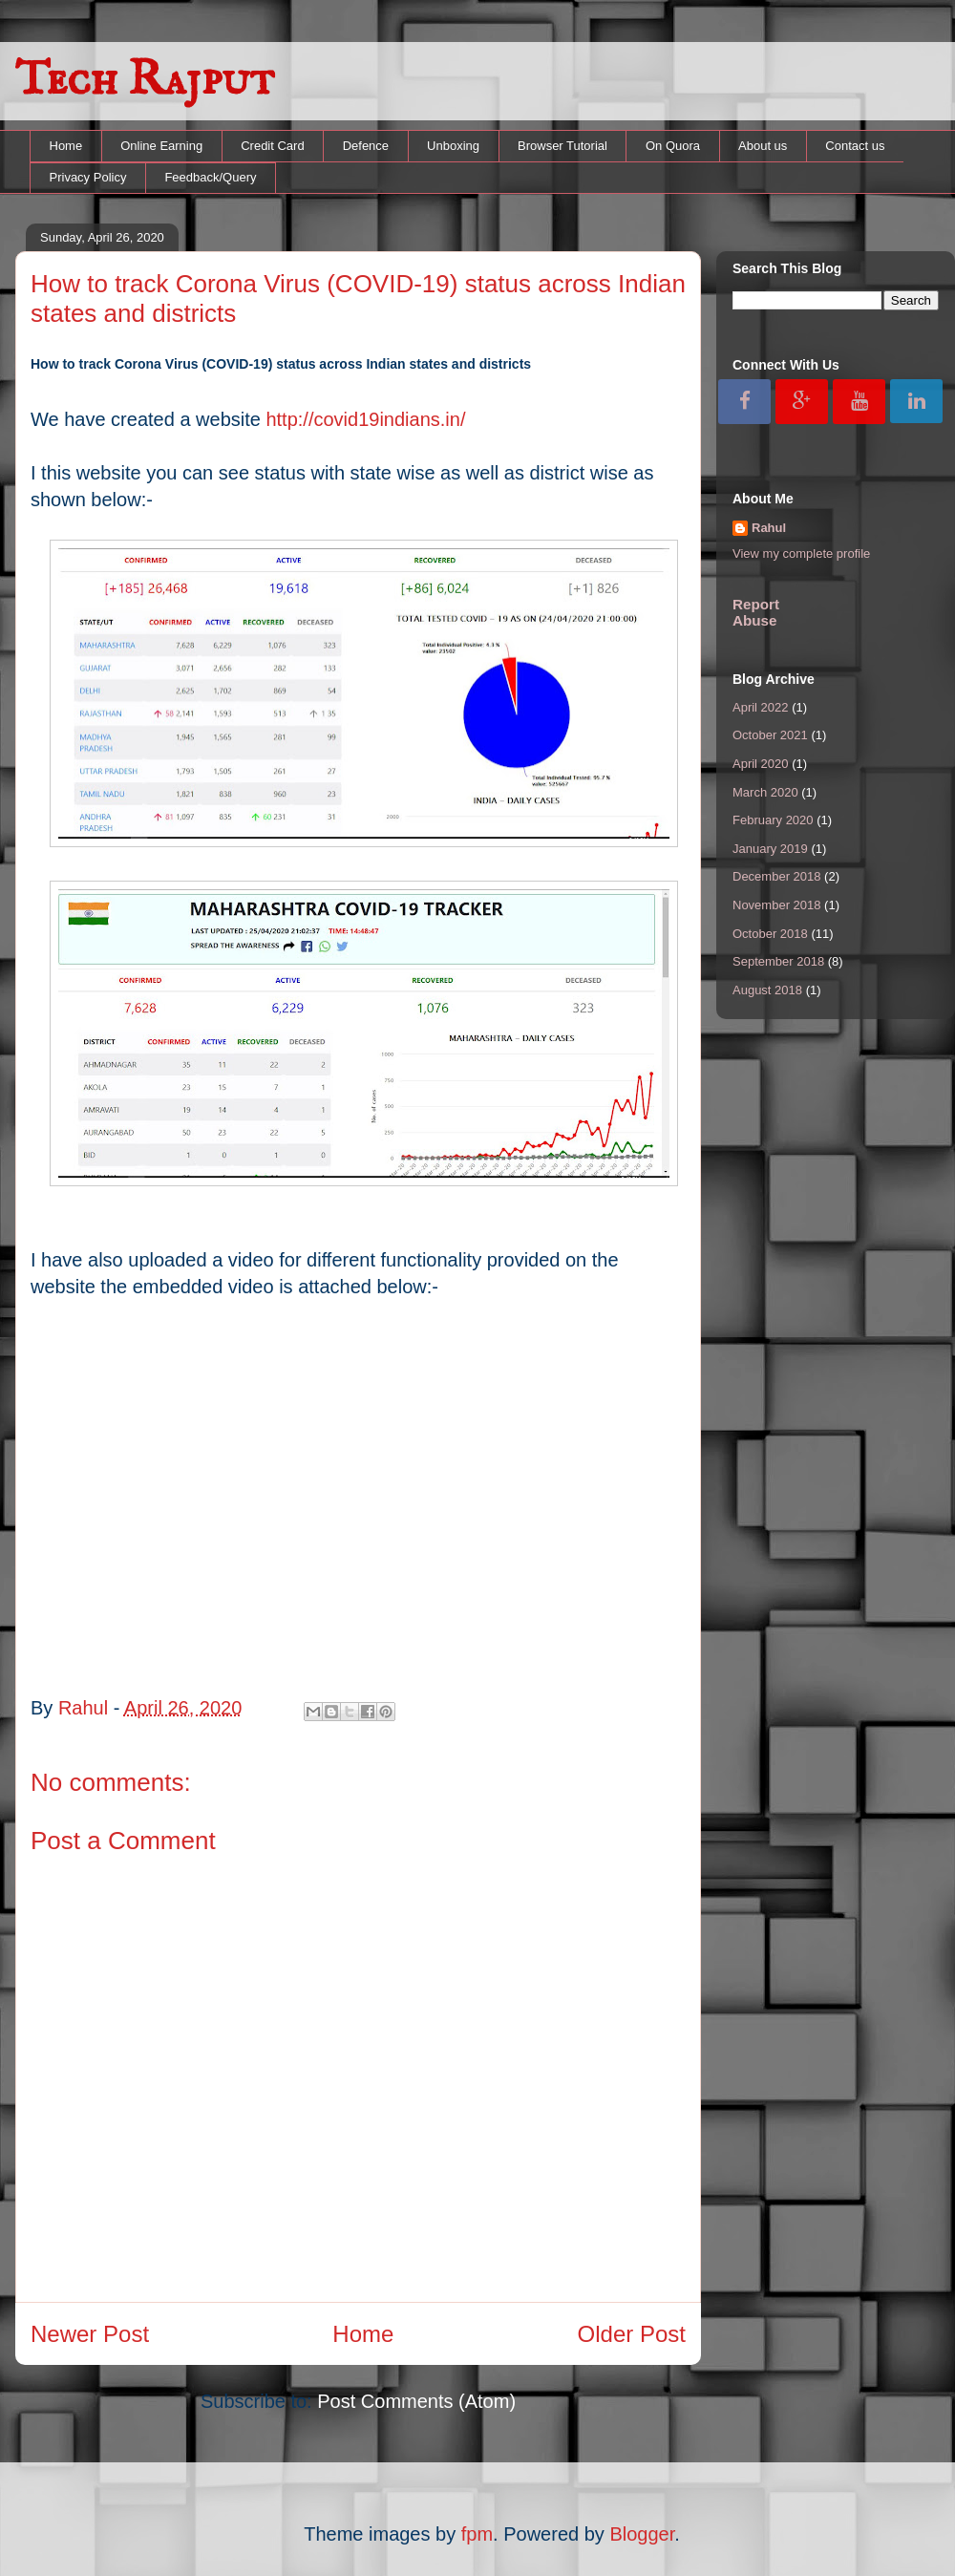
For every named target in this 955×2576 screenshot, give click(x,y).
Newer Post (90, 2334)
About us (762, 145)
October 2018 (770, 933)
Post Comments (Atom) (416, 2401)
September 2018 (778, 961)
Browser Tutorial (562, 145)
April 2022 (760, 707)
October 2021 (770, 735)
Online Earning (161, 145)
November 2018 (776, 905)
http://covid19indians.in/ (365, 419)
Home (66, 145)
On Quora (673, 145)
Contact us (854, 145)
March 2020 (765, 792)
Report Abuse (755, 612)
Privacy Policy (88, 177)
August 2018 (767, 990)
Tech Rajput (144, 81)
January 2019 (770, 848)
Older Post (632, 2334)
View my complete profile (801, 553)
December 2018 (776, 876)
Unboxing (453, 145)
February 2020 (773, 820)
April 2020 (760, 763)
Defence (366, 145)
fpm (477, 2533)
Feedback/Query (210, 177)
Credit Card (272, 145)
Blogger (641, 2533)
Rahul (769, 528)
